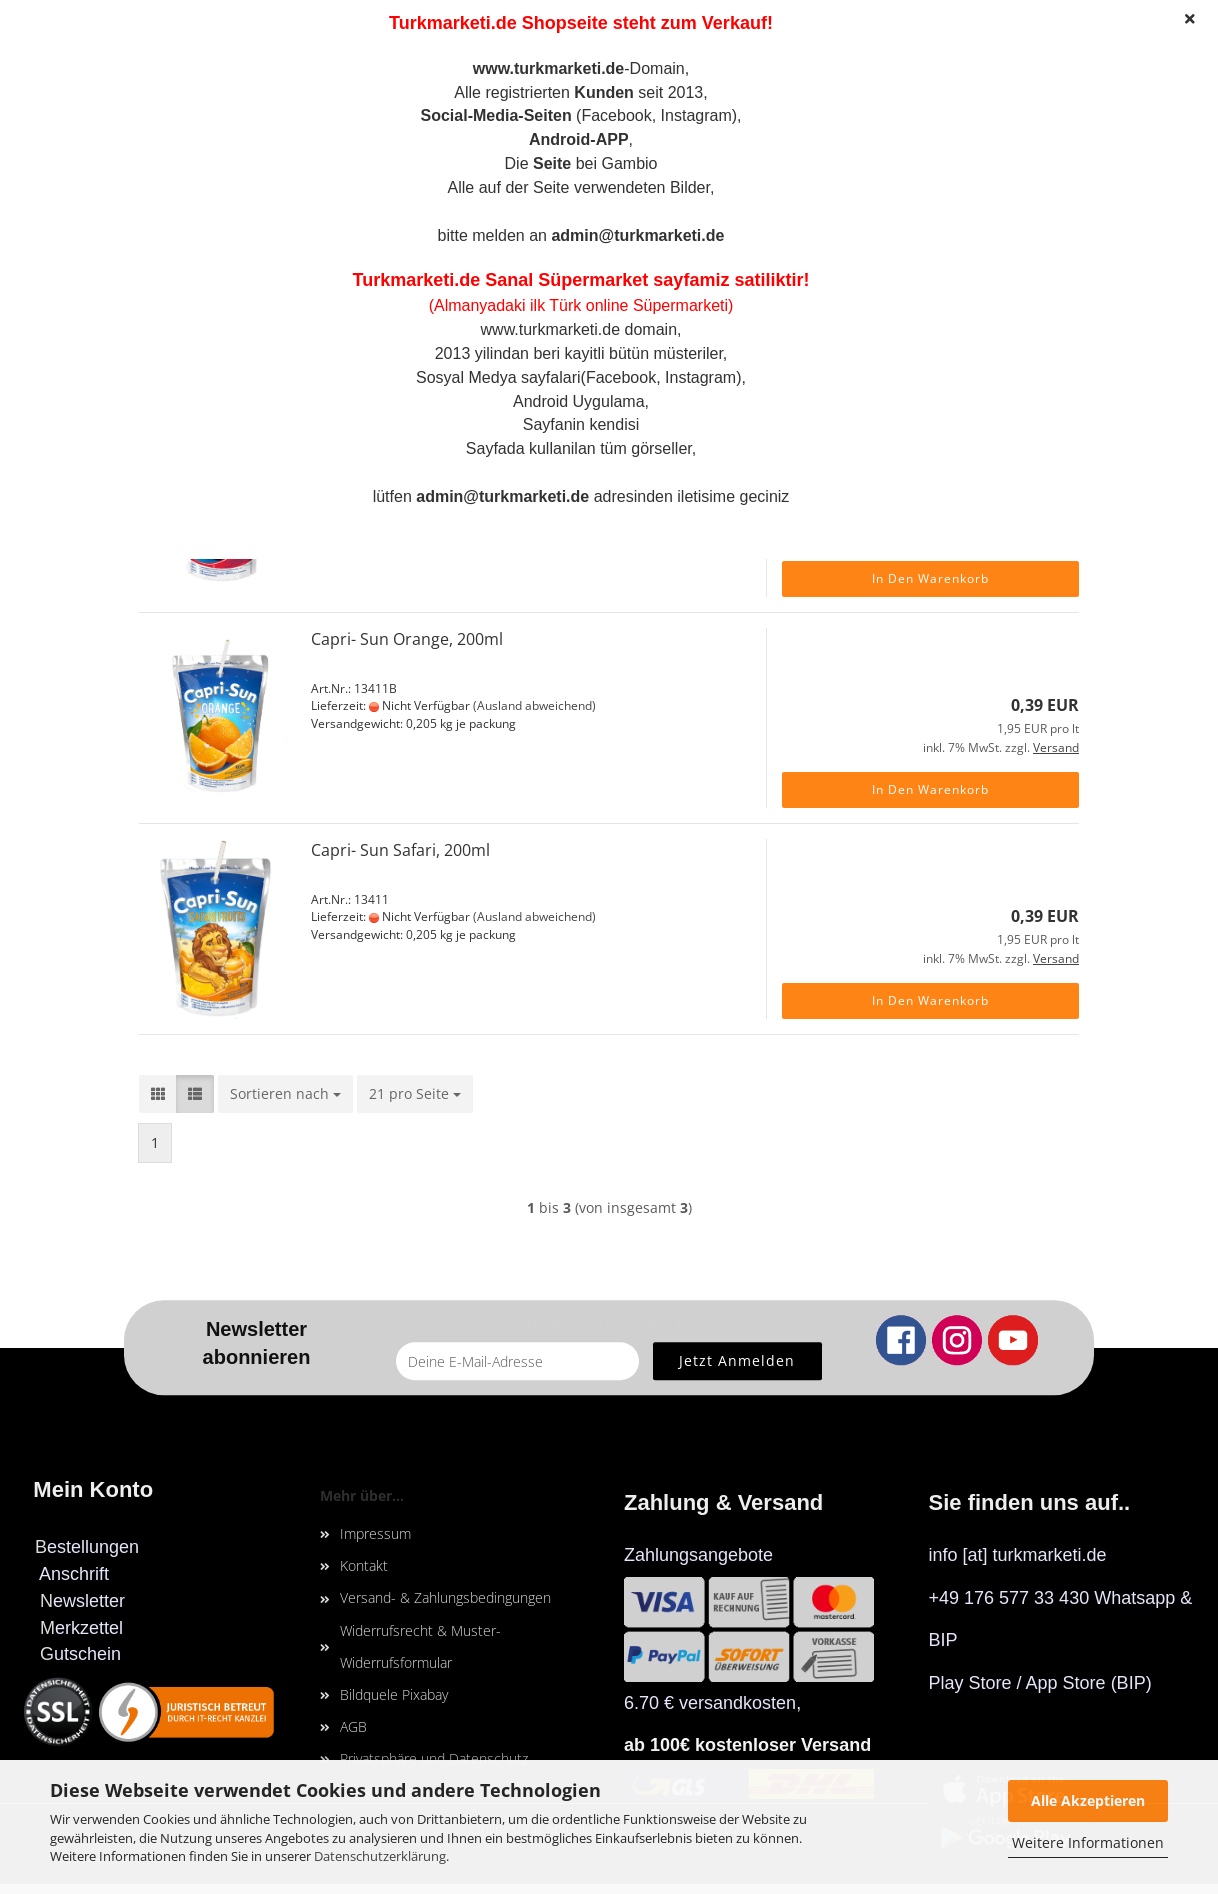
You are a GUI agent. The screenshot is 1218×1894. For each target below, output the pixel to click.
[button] (158, 1094)
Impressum (375, 1533)
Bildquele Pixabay (394, 1694)
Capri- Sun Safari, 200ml (400, 850)
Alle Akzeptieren (1088, 1800)
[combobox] (285, 1094)
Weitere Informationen (1088, 1842)
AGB (353, 1726)
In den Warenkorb (930, 578)
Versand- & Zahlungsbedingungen (445, 1597)
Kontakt (364, 1565)
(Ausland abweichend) (534, 705)
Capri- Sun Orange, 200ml (407, 639)
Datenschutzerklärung (380, 1856)
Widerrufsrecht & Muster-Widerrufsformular (420, 1646)
